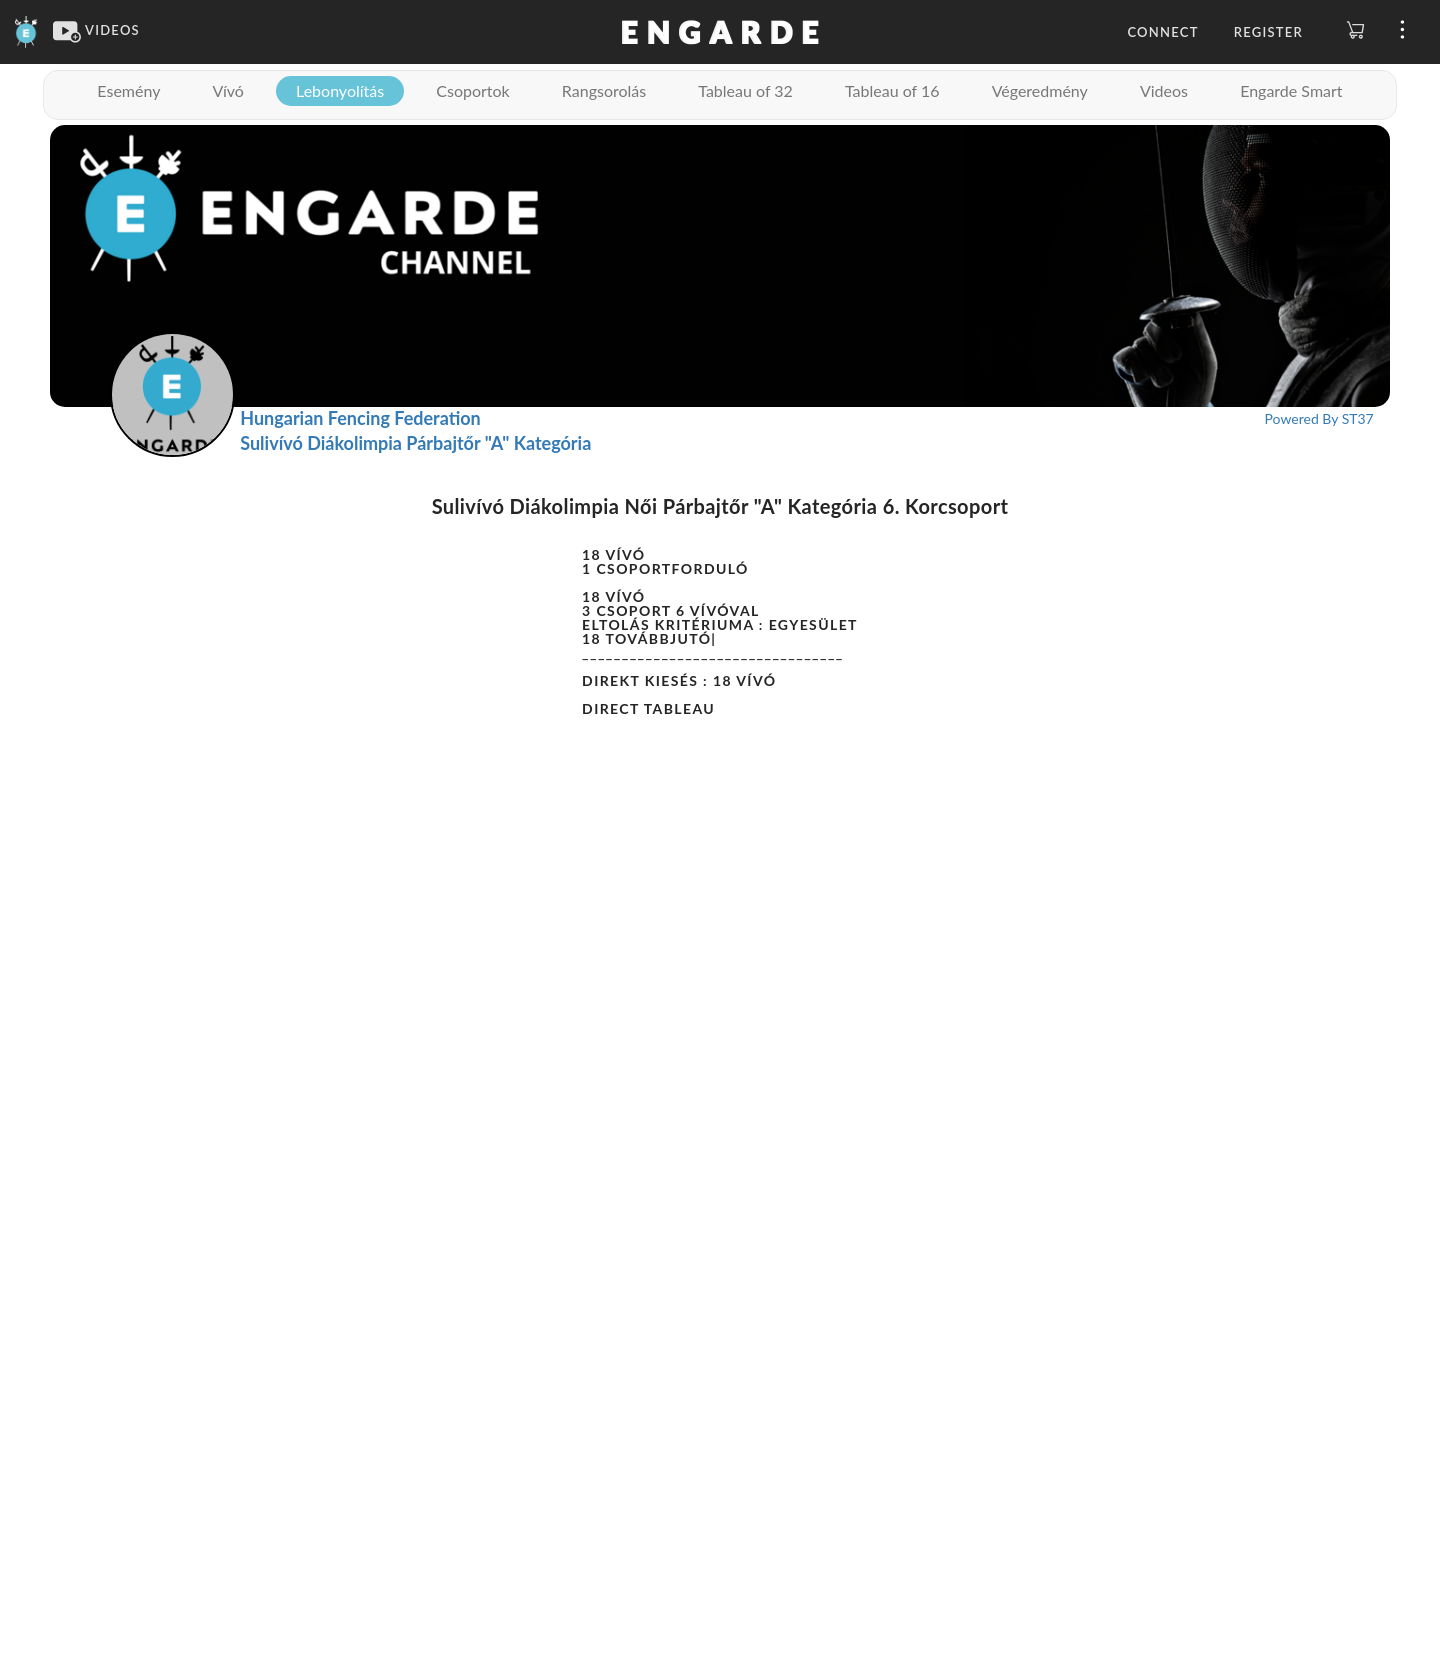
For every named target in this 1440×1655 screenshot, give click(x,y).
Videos (1164, 90)
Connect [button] (1162, 32)
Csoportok (472, 90)
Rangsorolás (604, 90)
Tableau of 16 (892, 90)
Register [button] (1268, 32)
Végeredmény (1040, 90)
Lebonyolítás (340, 90)
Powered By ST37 (1319, 418)
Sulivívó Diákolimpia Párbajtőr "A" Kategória (415, 443)
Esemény (128, 90)
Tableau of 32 (745, 90)
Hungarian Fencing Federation (360, 418)
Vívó (228, 90)
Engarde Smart (1291, 90)
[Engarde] (26, 30)
